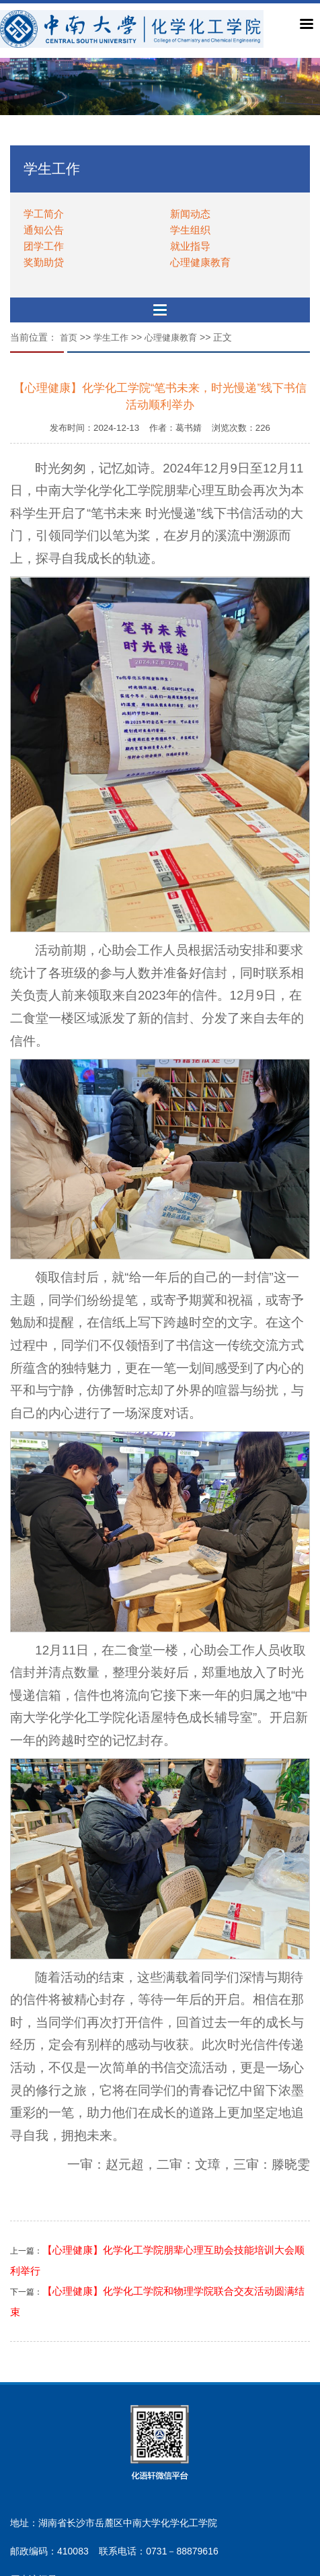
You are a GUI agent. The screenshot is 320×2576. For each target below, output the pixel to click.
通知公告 (44, 230)
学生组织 (190, 230)
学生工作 (110, 338)
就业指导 (190, 246)
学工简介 (44, 213)
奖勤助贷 (44, 262)
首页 (68, 338)
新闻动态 (190, 213)
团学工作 (44, 246)
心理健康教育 (200, 262)
